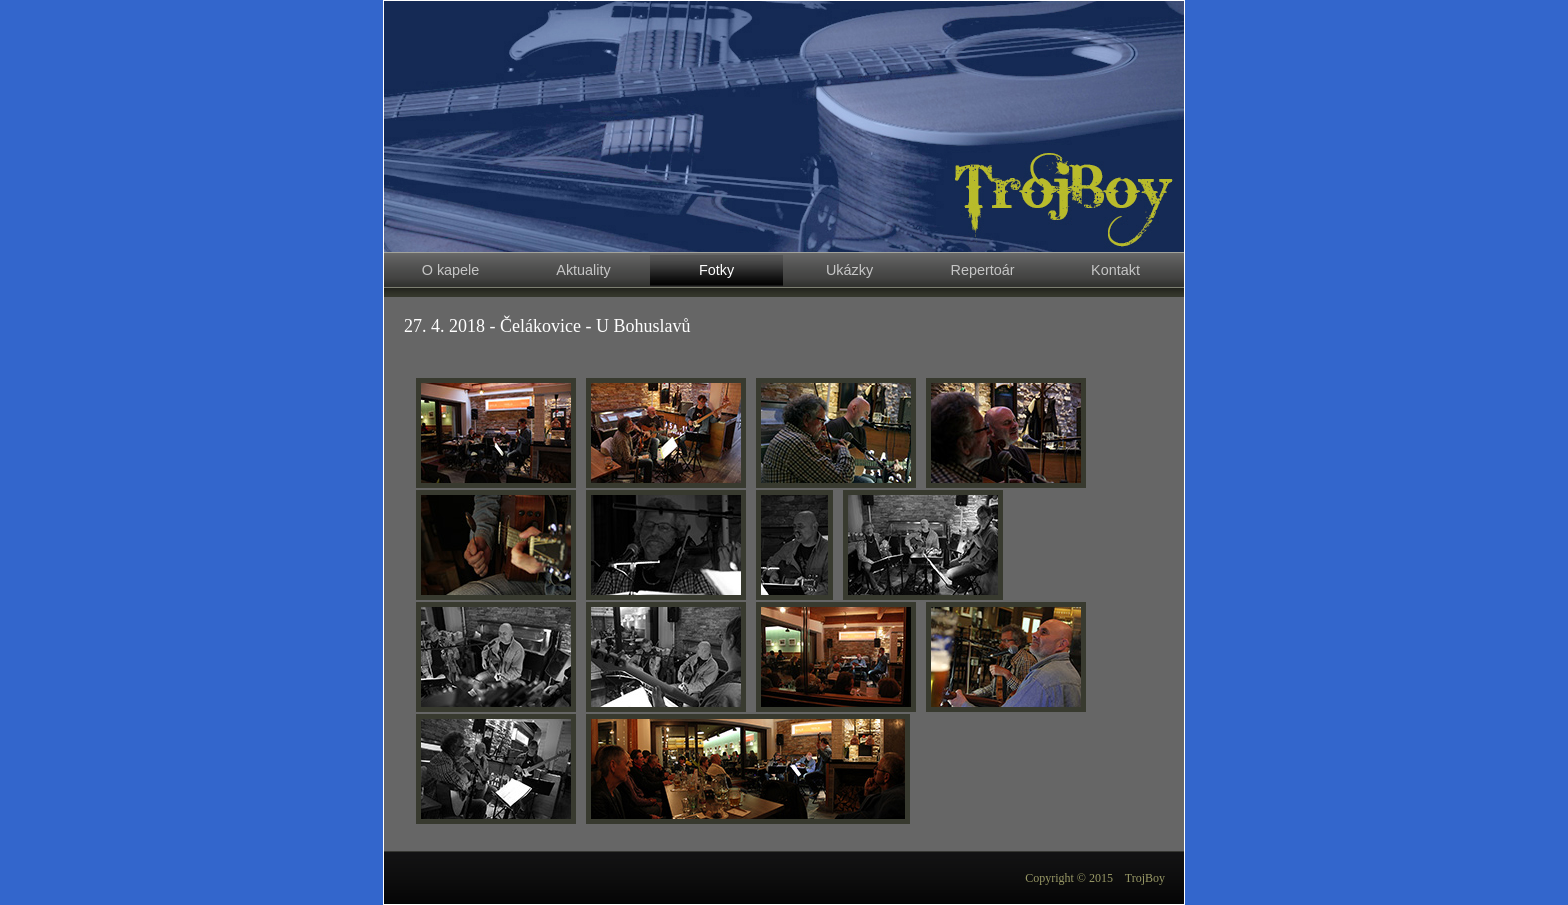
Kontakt (1115, 270)
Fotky (716, 270)
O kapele (451, 270)
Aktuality (583, 270)
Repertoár (983, 270)
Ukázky (849, 270)
